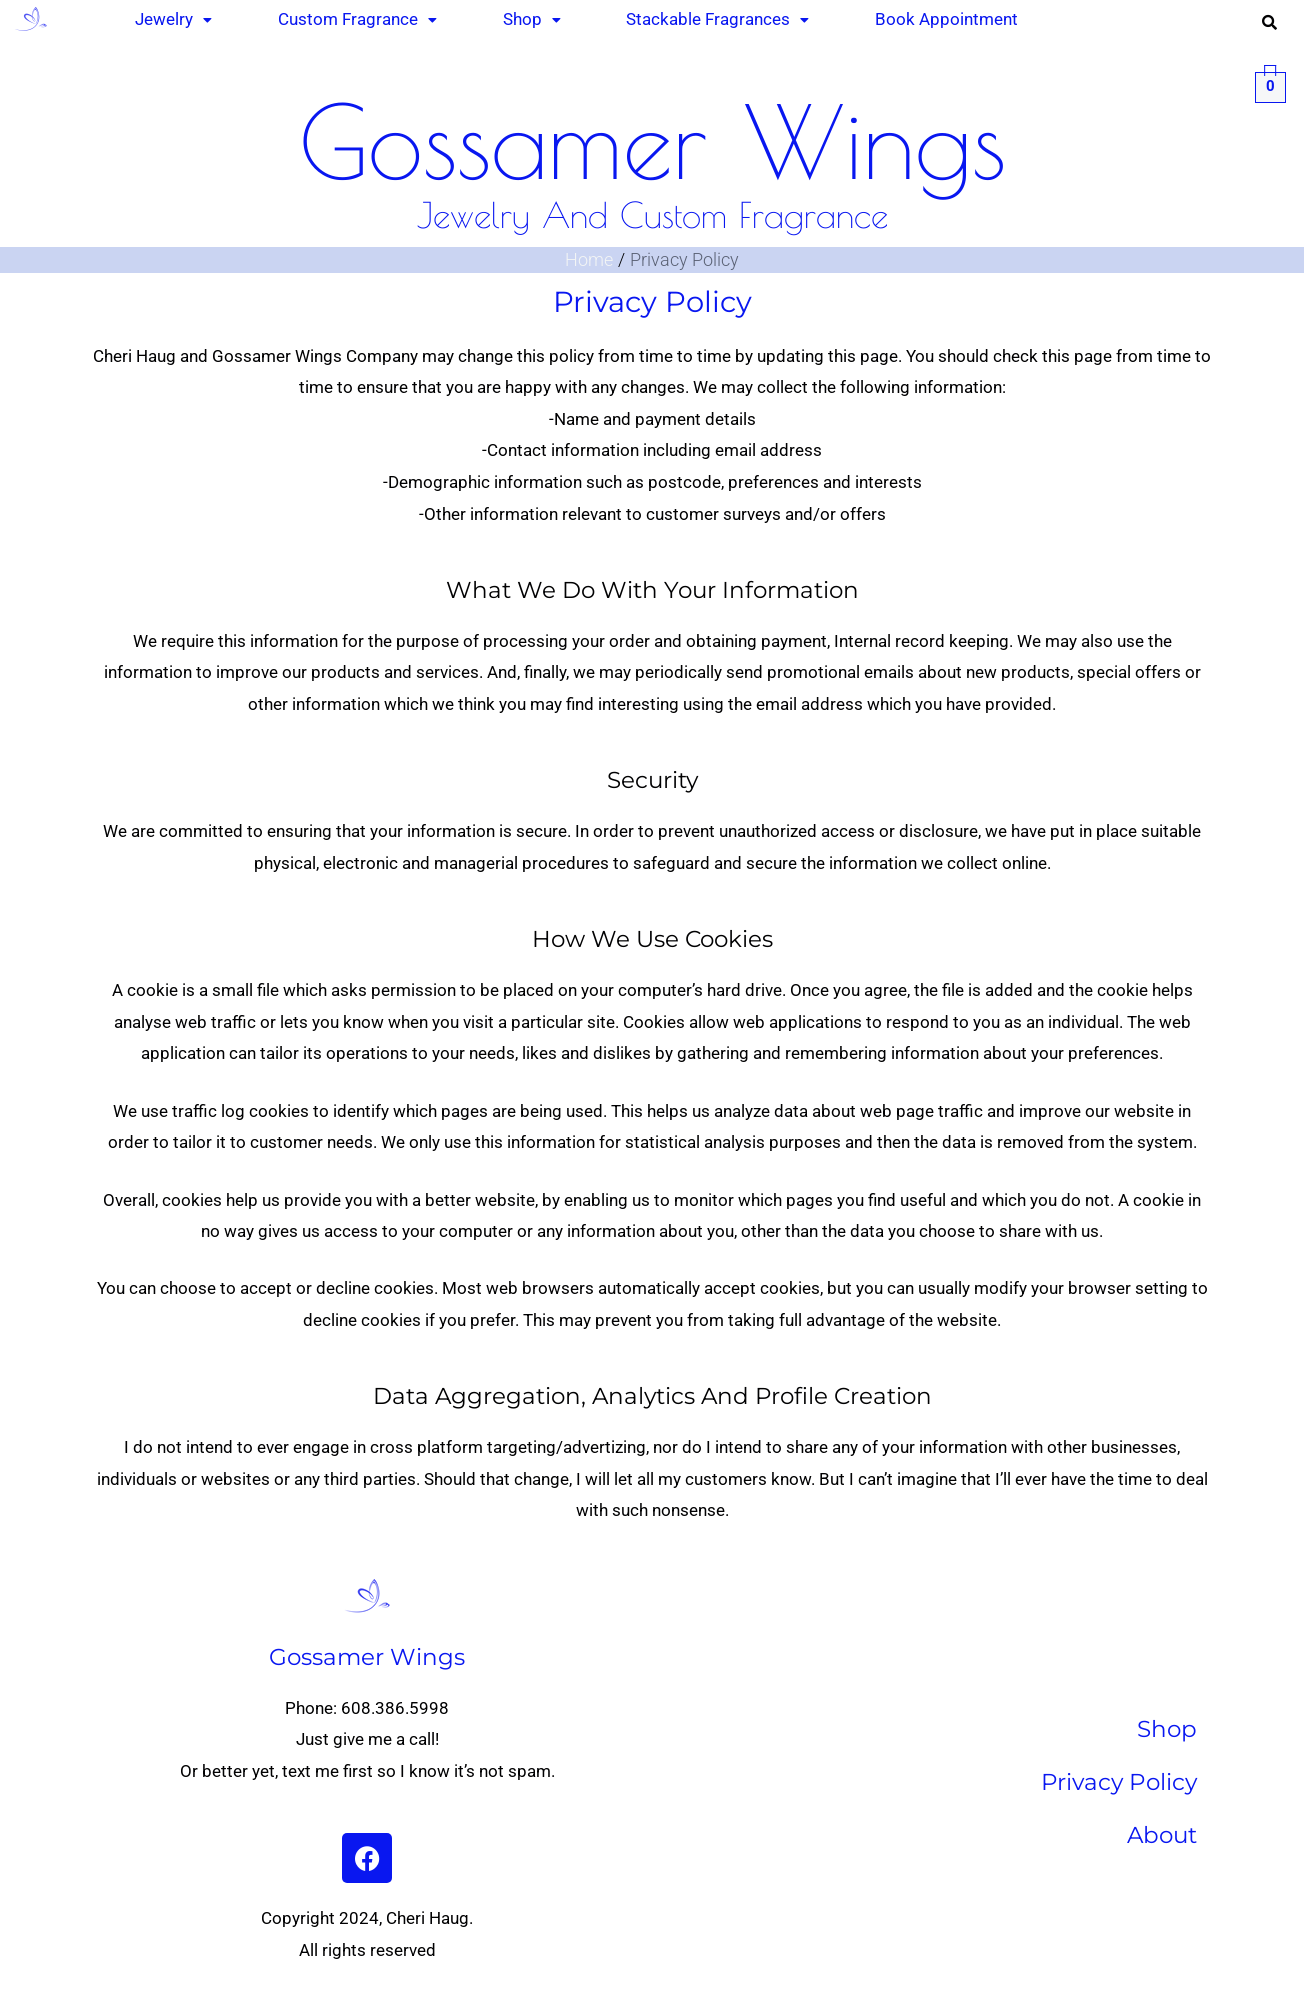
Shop (1167, 1729)
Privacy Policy (1119, 1782)
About (1162, 1835)
